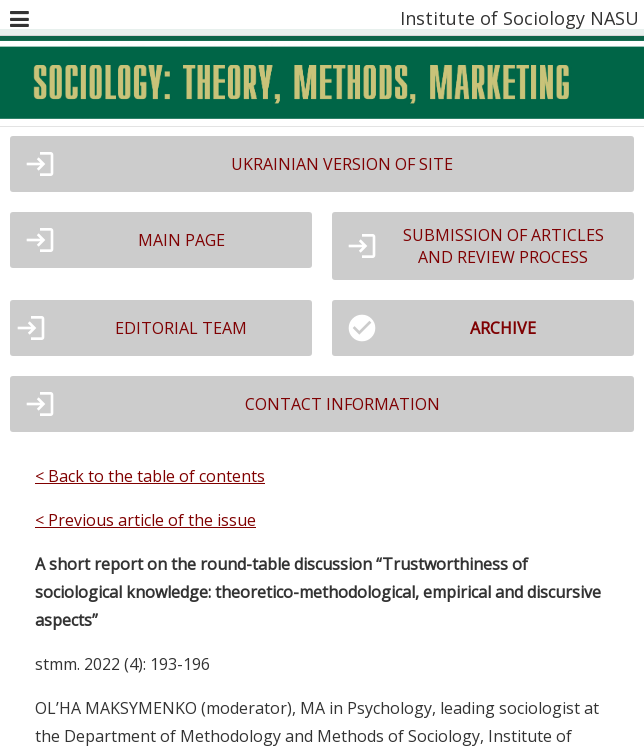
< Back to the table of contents (150, 476)
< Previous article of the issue (145, 520)
